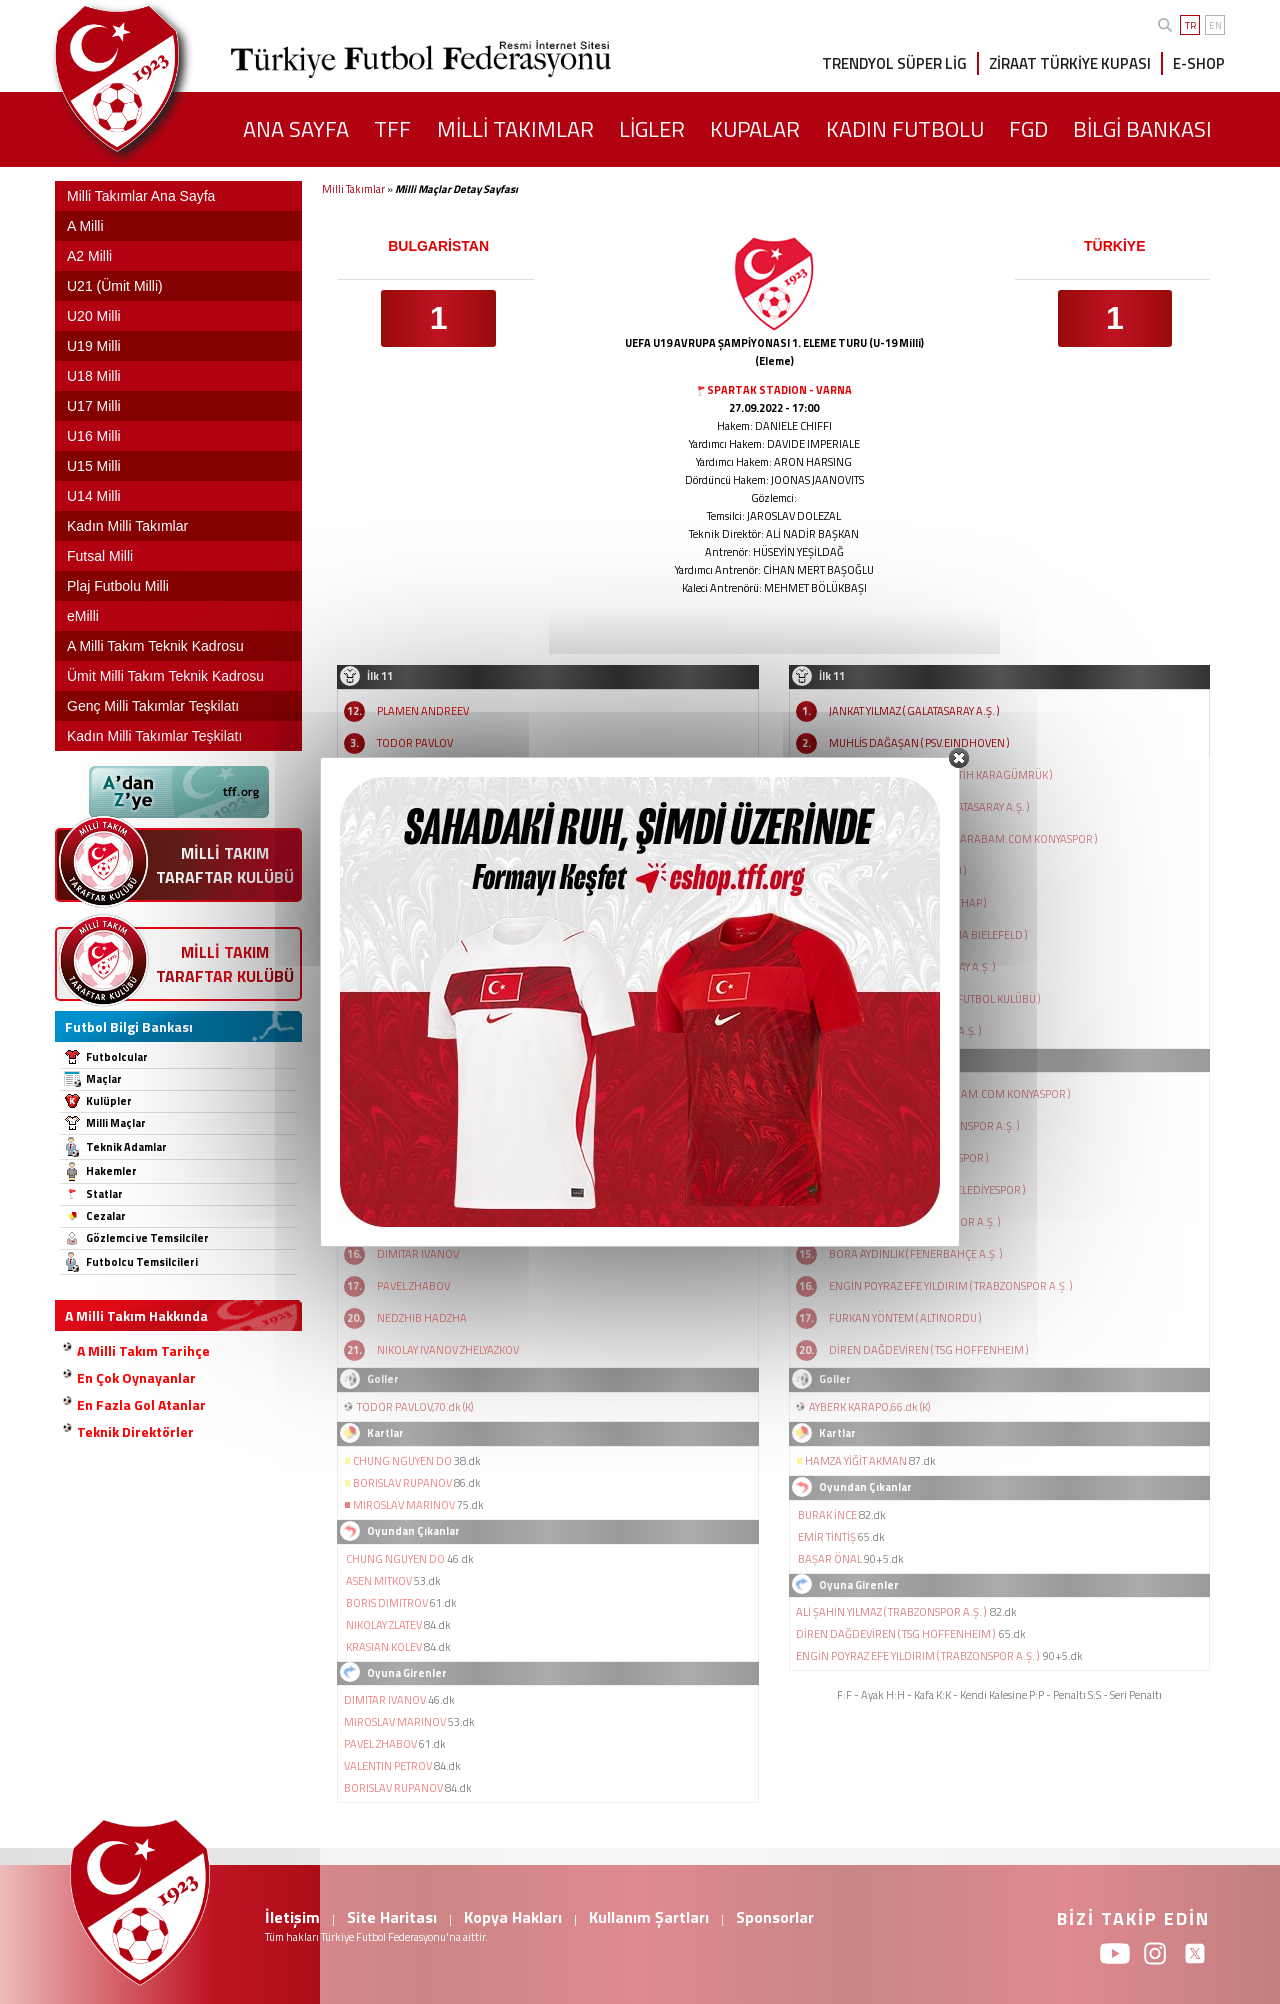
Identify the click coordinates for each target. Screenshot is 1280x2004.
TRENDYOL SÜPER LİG (894, 63)
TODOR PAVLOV (415, 743)
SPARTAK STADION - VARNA (779, 390)
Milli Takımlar (353, 189)
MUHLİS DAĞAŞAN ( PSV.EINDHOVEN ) (919, 743)
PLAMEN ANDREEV (423, 711)
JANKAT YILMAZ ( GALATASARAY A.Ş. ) (914, 711)
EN (1215, 25)
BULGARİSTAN (438, 246)
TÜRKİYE (1114, 246)
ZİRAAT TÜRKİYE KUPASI (1070, 63)
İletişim (292, 1917)
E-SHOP (1199, 63)
